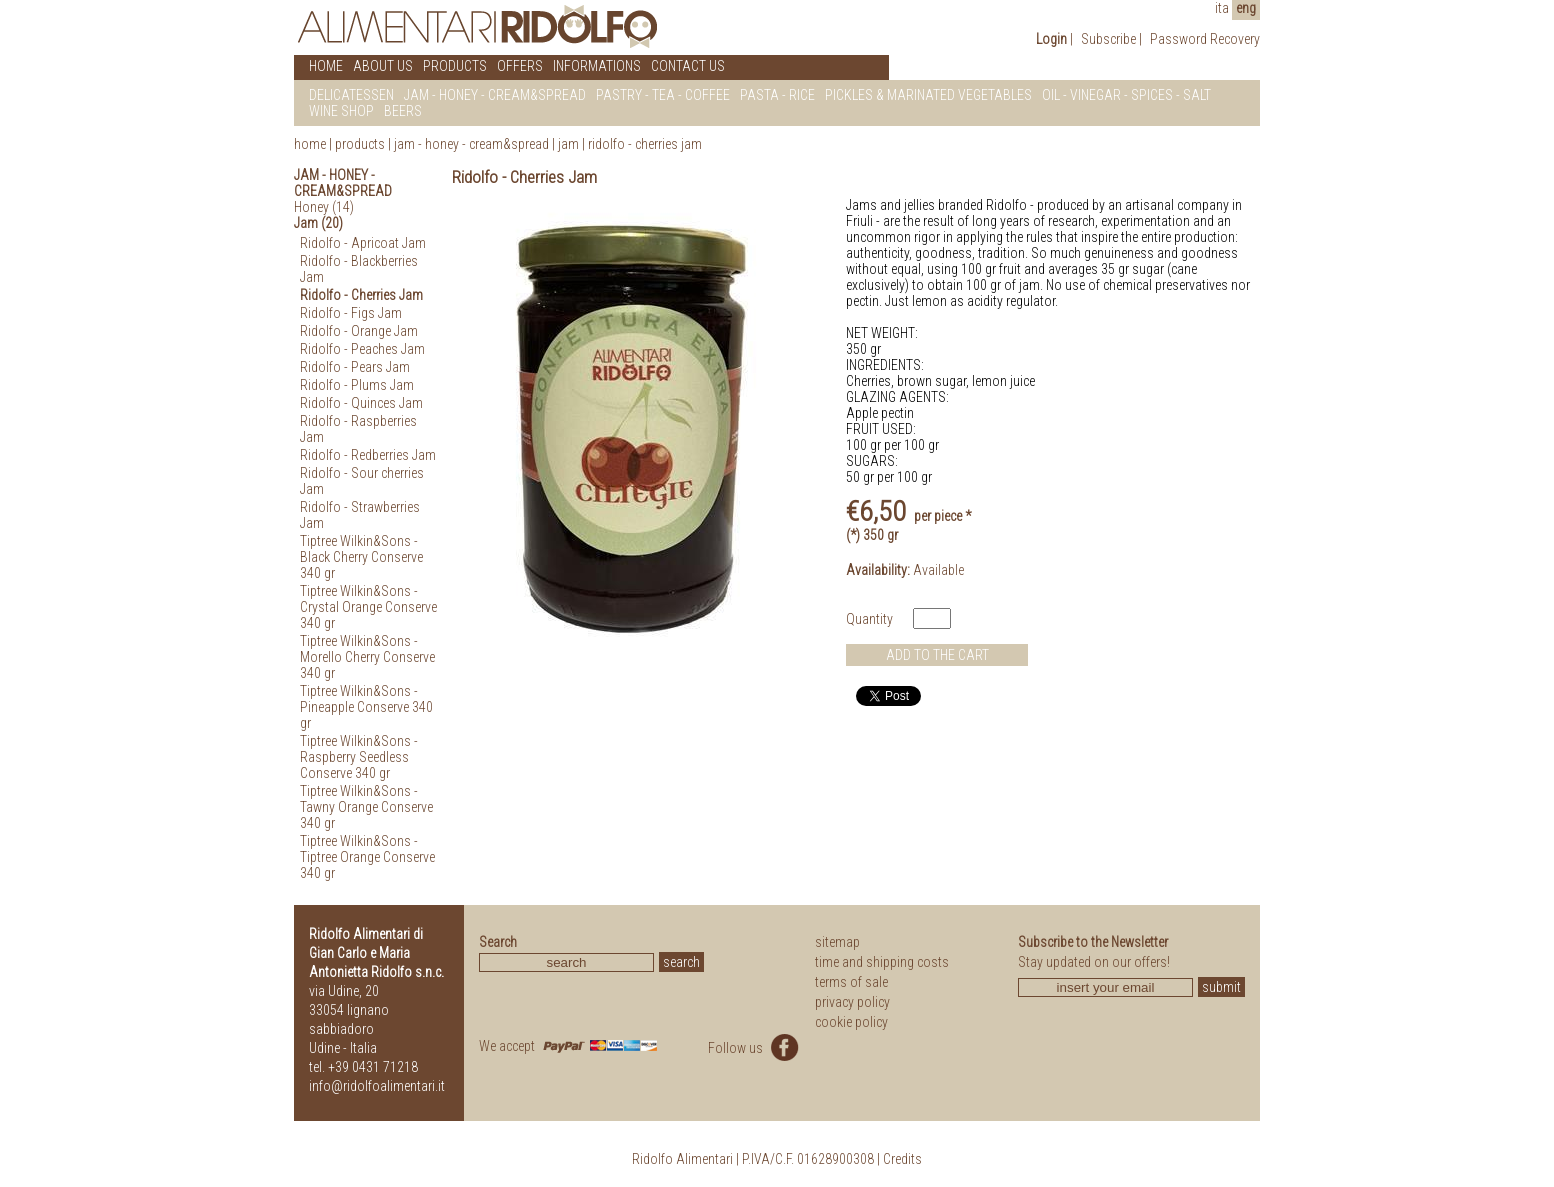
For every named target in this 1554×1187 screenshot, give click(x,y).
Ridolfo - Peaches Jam (362, 349)
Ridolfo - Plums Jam (357, 385)
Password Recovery (1205, 39)
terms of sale (851, 982)
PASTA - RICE (777, 95)
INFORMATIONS (597, 66)
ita (1222, 8)
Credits (902, 1159)
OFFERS (520, 66)
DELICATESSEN (351, 95)
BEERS (403, 111)
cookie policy (851, 1022)
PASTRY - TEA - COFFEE (663, 95)
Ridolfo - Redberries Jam (368, 455)
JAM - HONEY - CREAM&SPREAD (495, 95)
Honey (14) (324, 207)
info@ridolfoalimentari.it (377, 1086)
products (360, 144)
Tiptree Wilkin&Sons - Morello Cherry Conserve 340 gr (367, 657)
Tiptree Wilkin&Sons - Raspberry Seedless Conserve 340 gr (359, 757)
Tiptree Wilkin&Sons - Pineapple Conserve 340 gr (366, 707)
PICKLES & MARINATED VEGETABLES (928, 95)
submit (1221, 987)
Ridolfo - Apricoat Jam (363, 243)
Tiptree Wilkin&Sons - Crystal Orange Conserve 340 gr (368, 607)
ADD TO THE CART (937, 655)
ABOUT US (383, 66)
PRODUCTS (455, 66)
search (681, 962)
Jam (570, 144)
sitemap (837, 942)
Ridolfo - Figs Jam (351, 313)
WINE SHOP (341, 111)
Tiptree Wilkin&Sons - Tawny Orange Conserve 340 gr (366, 807)
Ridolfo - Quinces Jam (361, 403)
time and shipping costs (882, 962)
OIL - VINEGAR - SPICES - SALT (1126, 95)
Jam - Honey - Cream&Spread (471, 144)
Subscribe (1108, 39)
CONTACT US (688, 66)
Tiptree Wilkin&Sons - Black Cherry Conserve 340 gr (361, 557)
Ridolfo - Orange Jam (359, 331)
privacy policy (852, 1002)
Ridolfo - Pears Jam (355, 367)
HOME (326, 66)
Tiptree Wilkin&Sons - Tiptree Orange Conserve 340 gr (367, 857)
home (310, 144)
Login (1051, 39)
